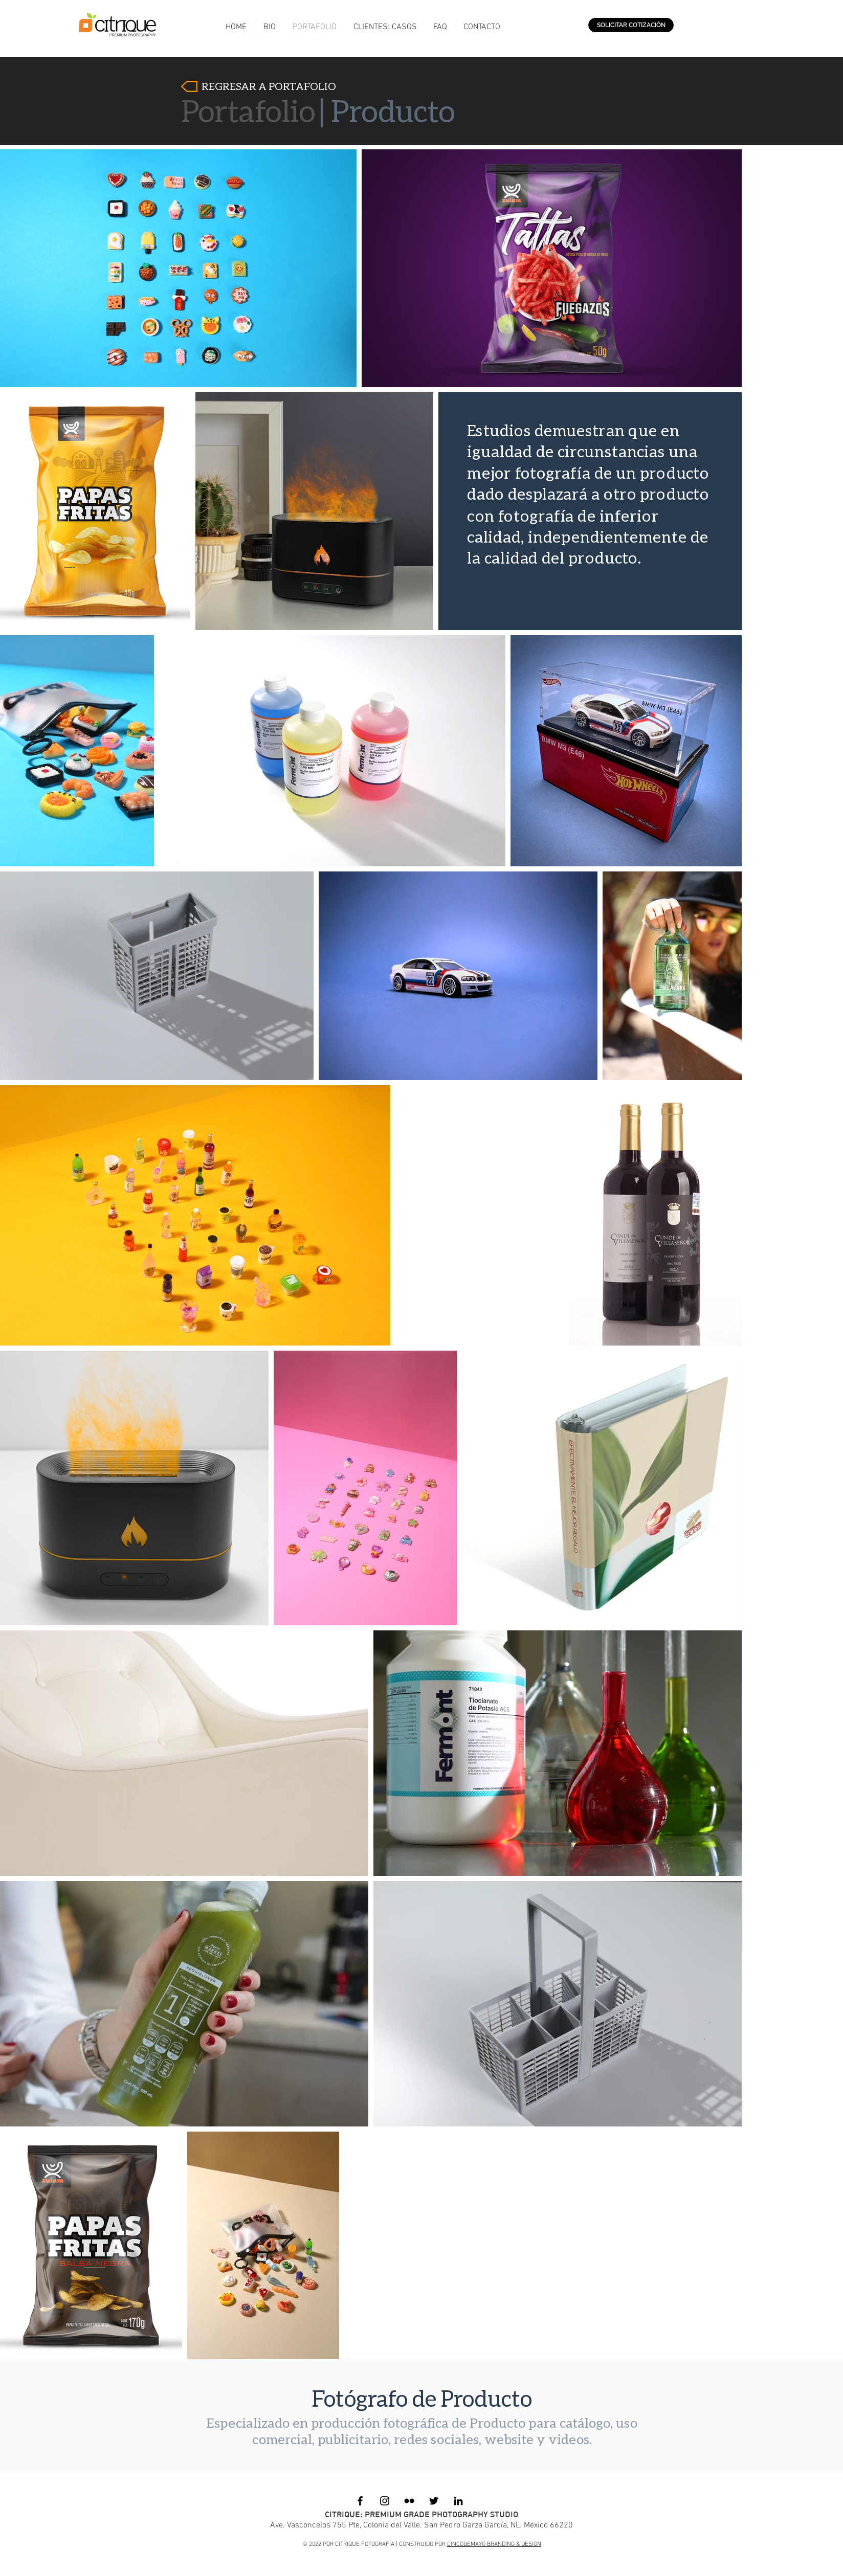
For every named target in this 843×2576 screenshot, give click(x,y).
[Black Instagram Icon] (385, 2501)
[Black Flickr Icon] (409, 2501)
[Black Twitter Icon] (434, 2501)
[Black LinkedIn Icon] (458, 2501)
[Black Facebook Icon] (360, 2501)
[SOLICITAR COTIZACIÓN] (631, 25)
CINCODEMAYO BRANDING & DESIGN (494, 2544)
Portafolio (248, 110)
